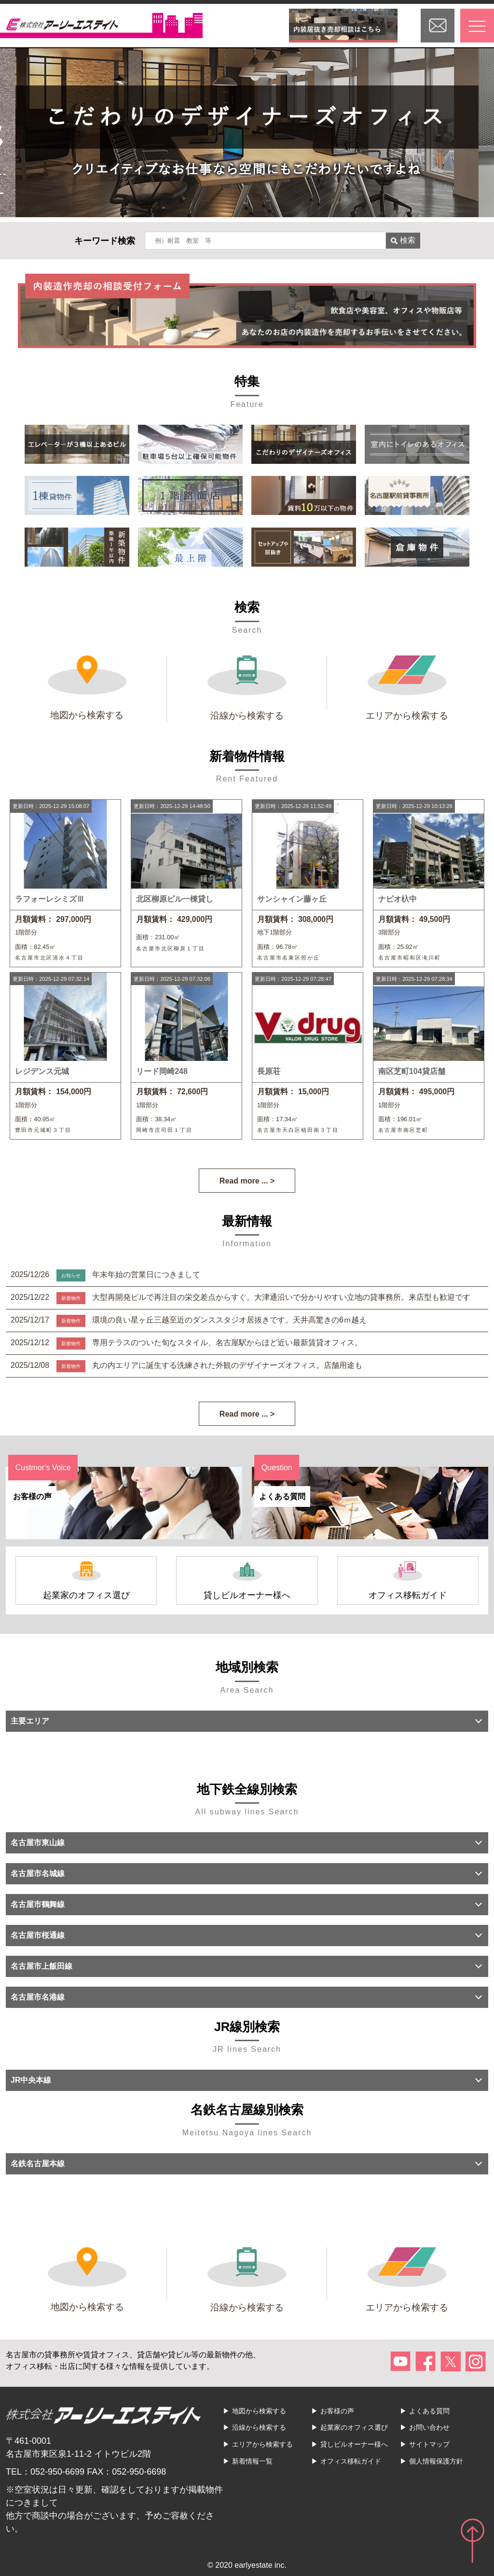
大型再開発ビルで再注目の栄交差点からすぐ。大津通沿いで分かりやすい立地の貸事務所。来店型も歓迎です (281, 1297)
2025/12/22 (31, 1297)
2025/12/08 (31, 1365)
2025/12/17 (31, 1320)
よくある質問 (429, 2411)
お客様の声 (337, 2411)
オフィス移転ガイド (350, 2461)
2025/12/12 (31, 1342)
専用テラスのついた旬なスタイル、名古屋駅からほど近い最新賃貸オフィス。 (227, 1342)
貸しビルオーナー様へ (354, 2444)
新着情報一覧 (252, 2461)
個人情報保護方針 (436, 2461)
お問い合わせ (429, 2427)
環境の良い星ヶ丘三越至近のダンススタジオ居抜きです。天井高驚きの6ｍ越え (229, 1320)
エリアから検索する (262, 2444)
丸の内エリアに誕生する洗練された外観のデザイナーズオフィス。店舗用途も (227, 1365)
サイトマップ (429, 2444)
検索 (403, 240)
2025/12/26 (31, 1274)
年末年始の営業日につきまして (146, 1274)
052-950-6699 (57, 2472)
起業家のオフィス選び (354, 2427)
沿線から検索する (259, 2427)
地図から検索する (259, 2411)
